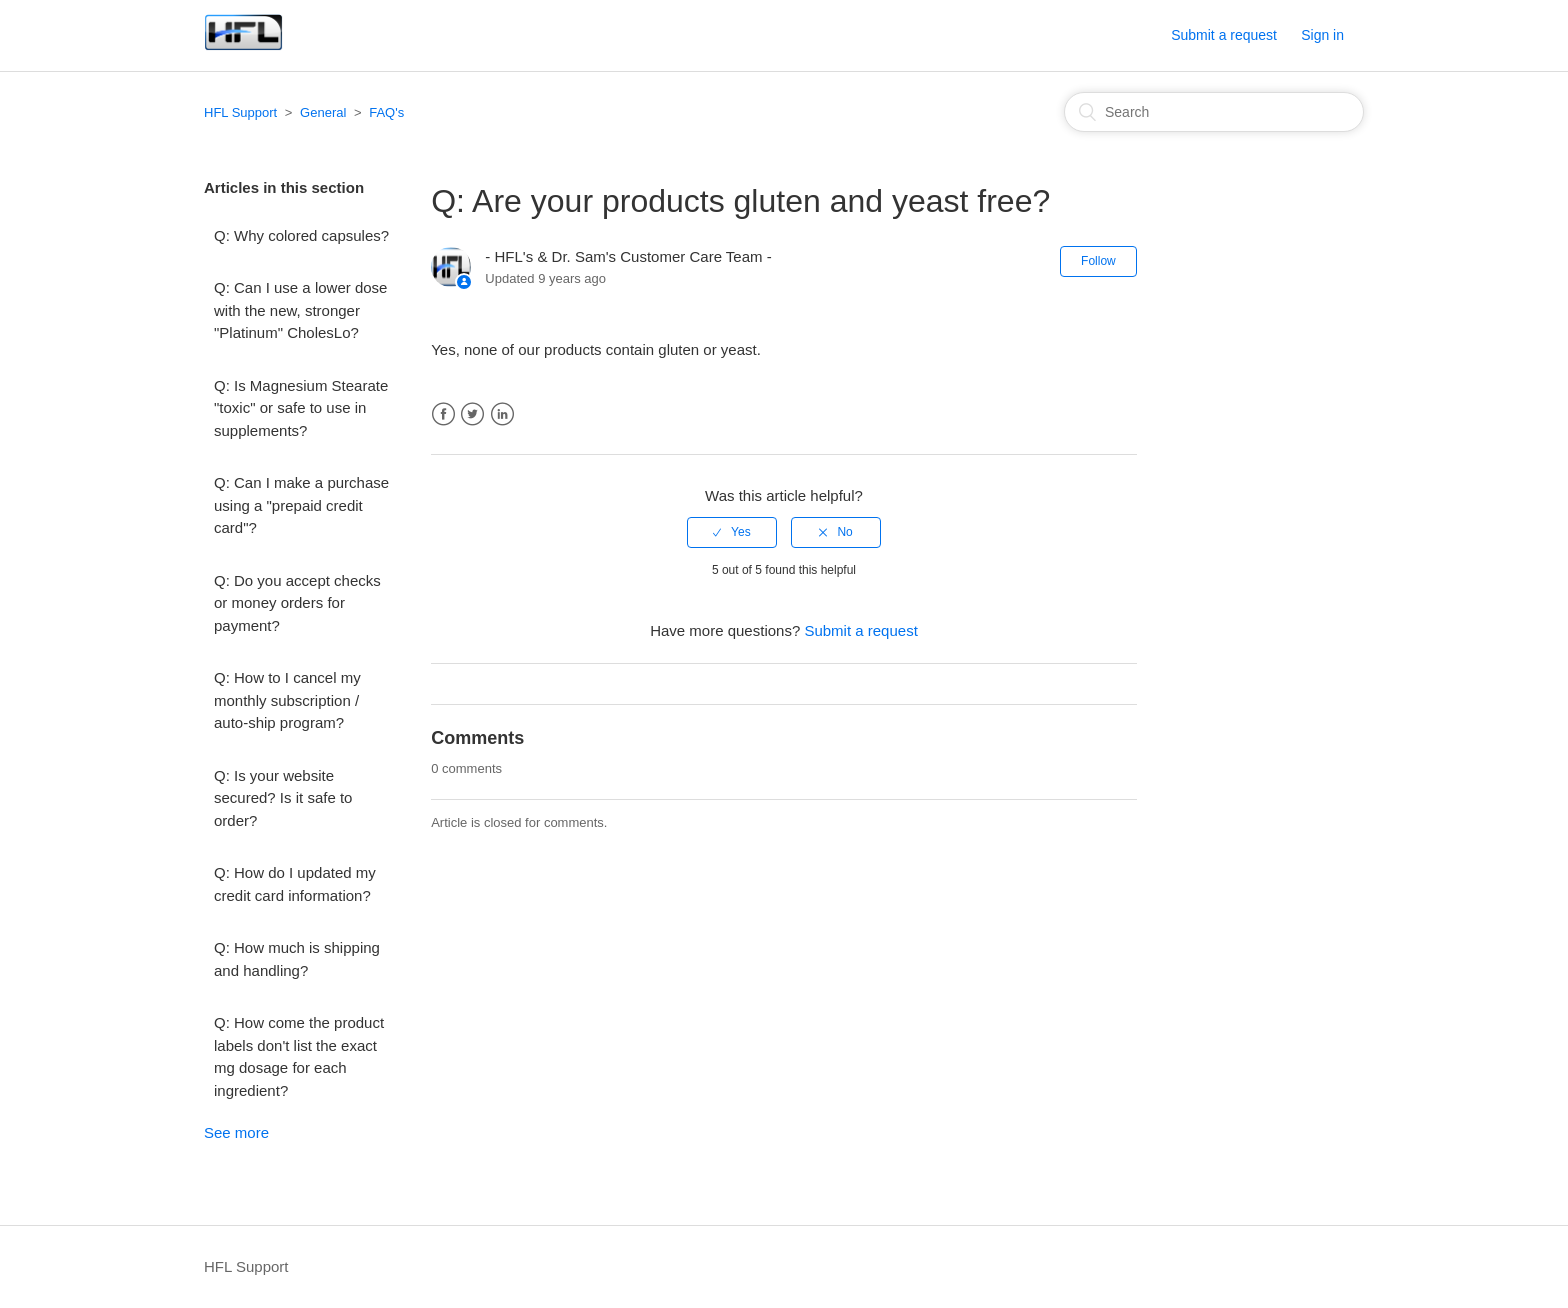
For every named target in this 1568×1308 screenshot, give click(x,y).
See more (236, 1132)
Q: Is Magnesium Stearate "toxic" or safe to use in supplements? (301, 408)
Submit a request (1224, 35)
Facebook (443, 414)
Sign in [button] (1322, 35)
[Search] (1214, 112)
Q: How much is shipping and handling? (297, 959)
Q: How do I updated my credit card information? (295, 884)
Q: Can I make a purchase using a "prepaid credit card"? (301, 505)
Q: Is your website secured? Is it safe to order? (283, 798)
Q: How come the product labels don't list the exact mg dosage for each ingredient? (299, 1056)
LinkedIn (502, 414)
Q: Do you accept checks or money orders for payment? (297, 603)
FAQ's (386, 112)
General (323, 112)
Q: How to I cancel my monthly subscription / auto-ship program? (287, 700)
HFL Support (240, 112)
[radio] (732, 532)
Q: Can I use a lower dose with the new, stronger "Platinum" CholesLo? (300, 310)
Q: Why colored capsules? (301, 235)
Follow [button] (1098, 261)
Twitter (472, 414)
